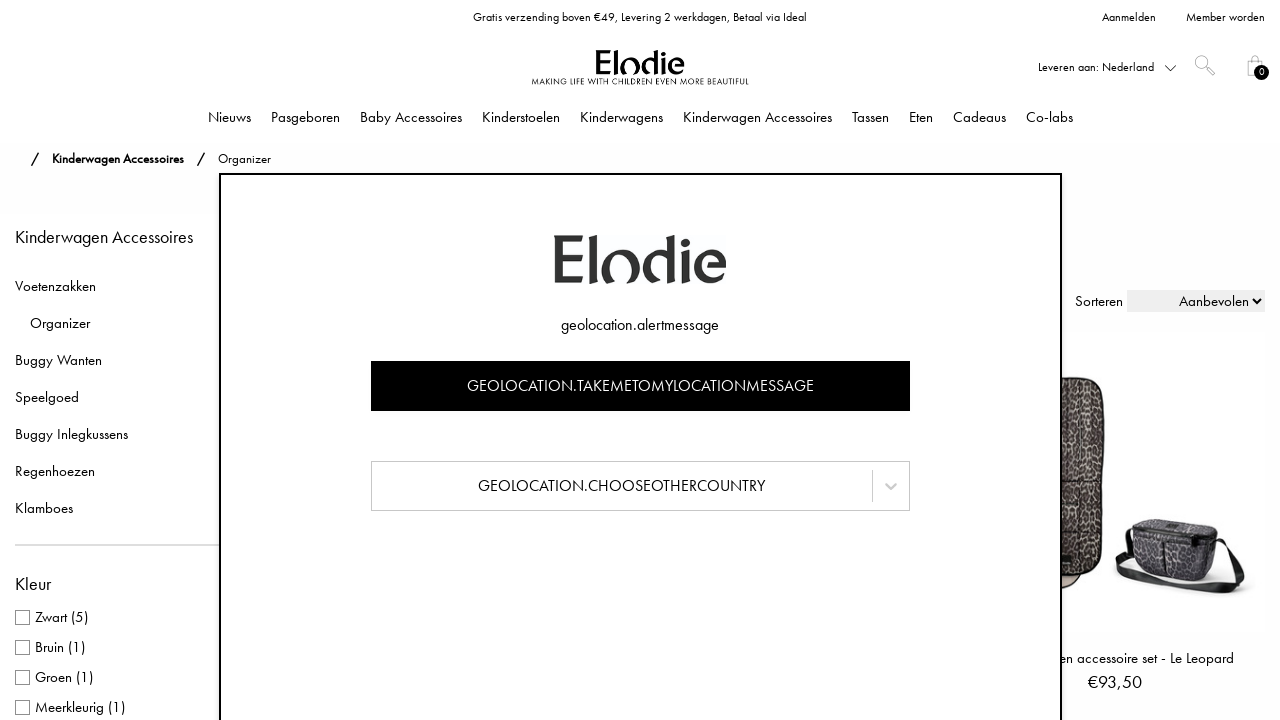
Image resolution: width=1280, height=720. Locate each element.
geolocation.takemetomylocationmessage (640, 385)
